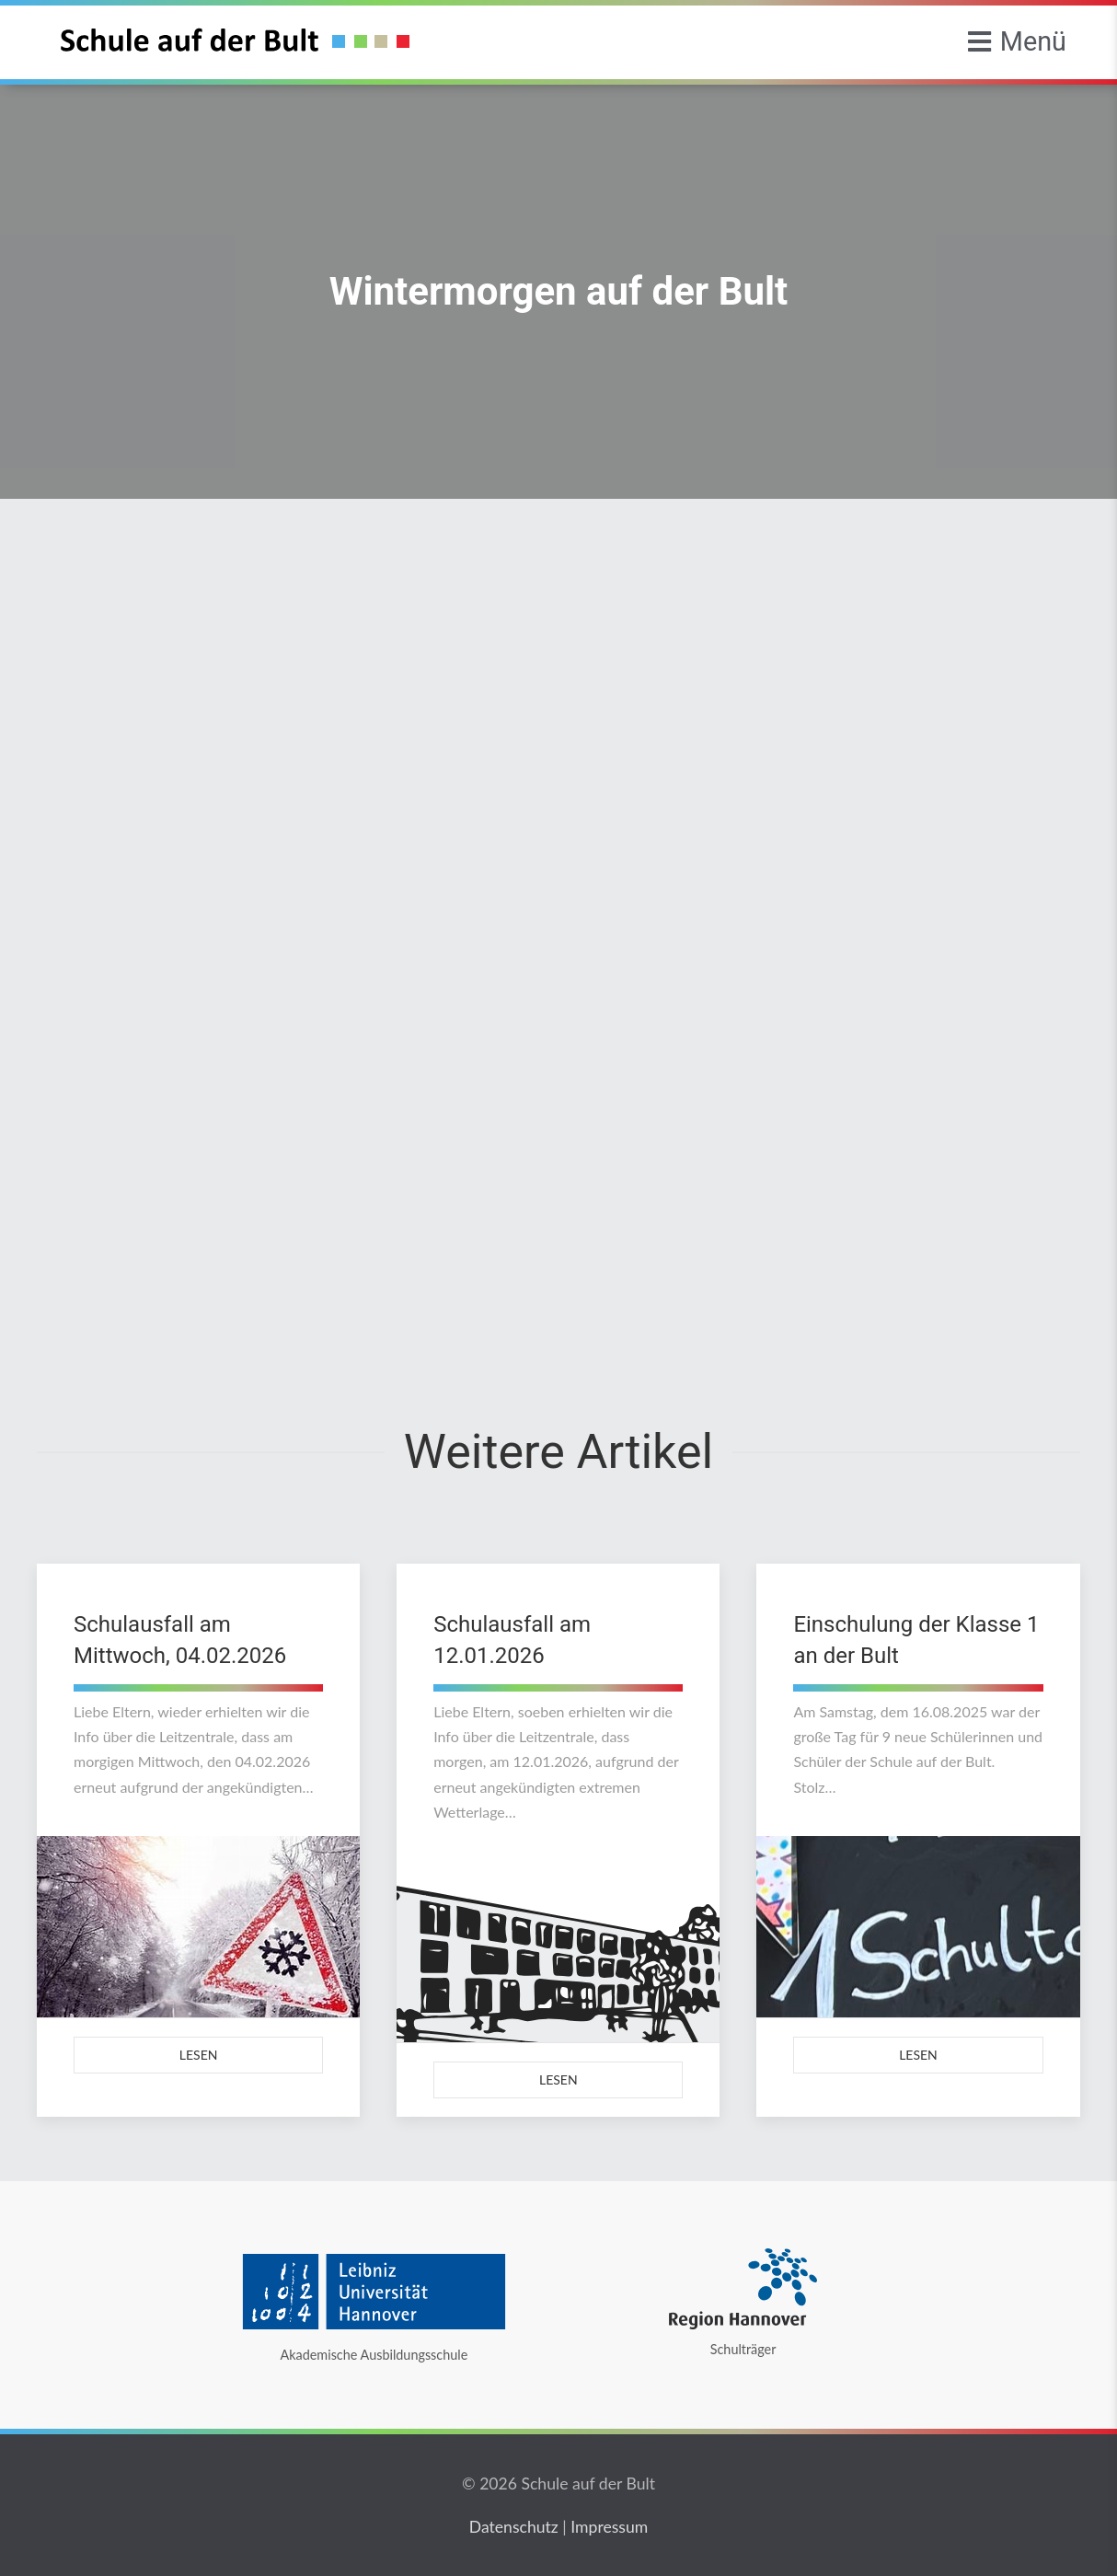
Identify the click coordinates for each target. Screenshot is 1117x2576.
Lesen (198, 2054)
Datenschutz (513, 2526)
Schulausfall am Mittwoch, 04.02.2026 (180, 1640)
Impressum (609, 2526)
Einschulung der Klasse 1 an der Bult (916, 1640)
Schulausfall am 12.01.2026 (512, 1640)
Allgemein (279, 590)
